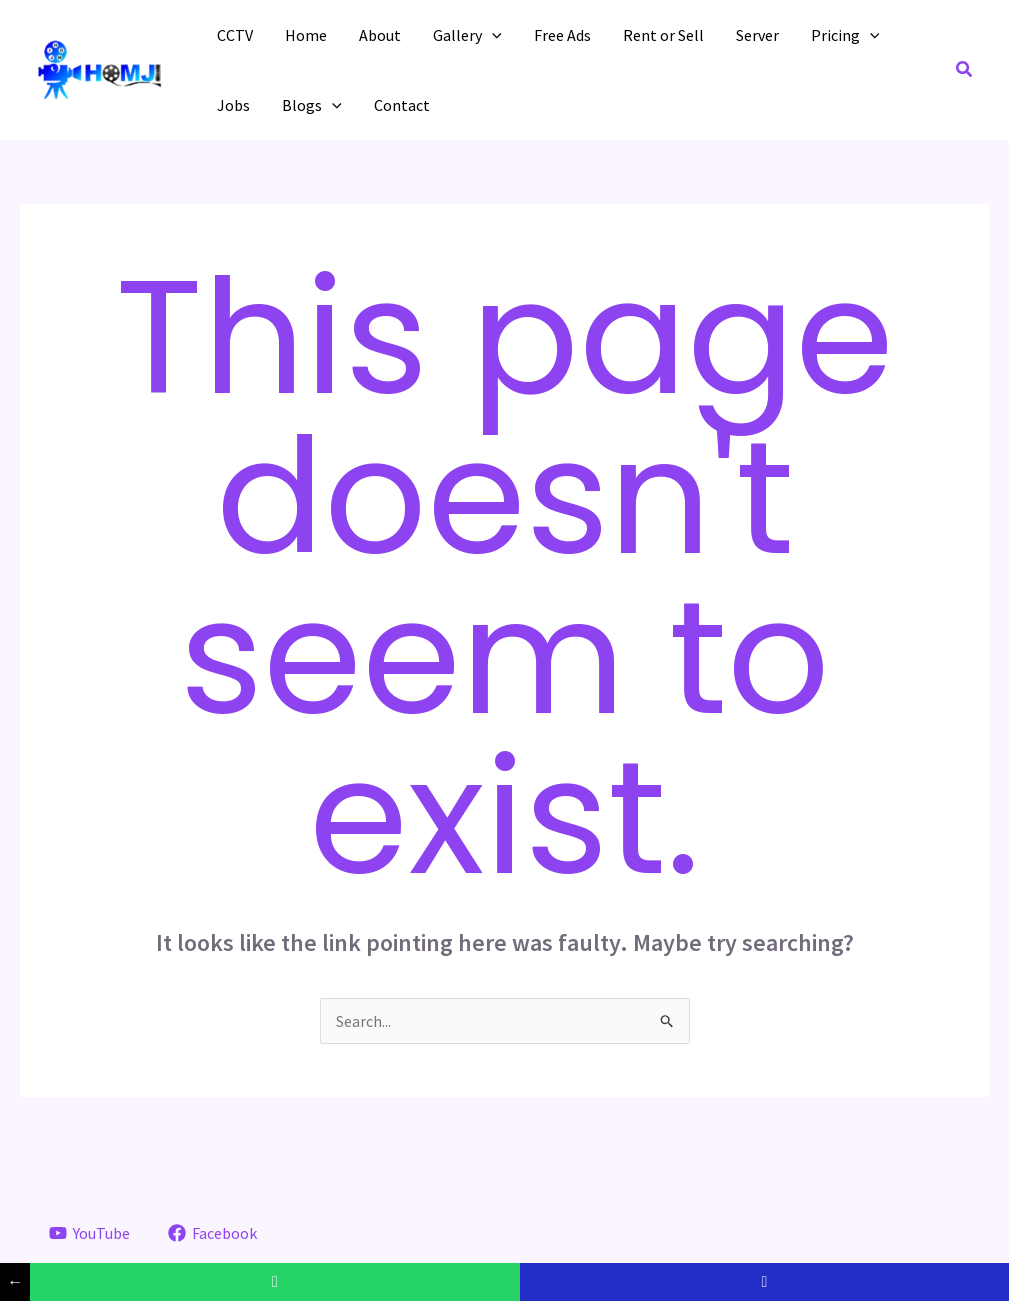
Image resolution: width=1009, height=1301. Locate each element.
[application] (492, 35)
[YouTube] (90, 1233)
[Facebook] (212, 1233)
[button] (965, 70)
